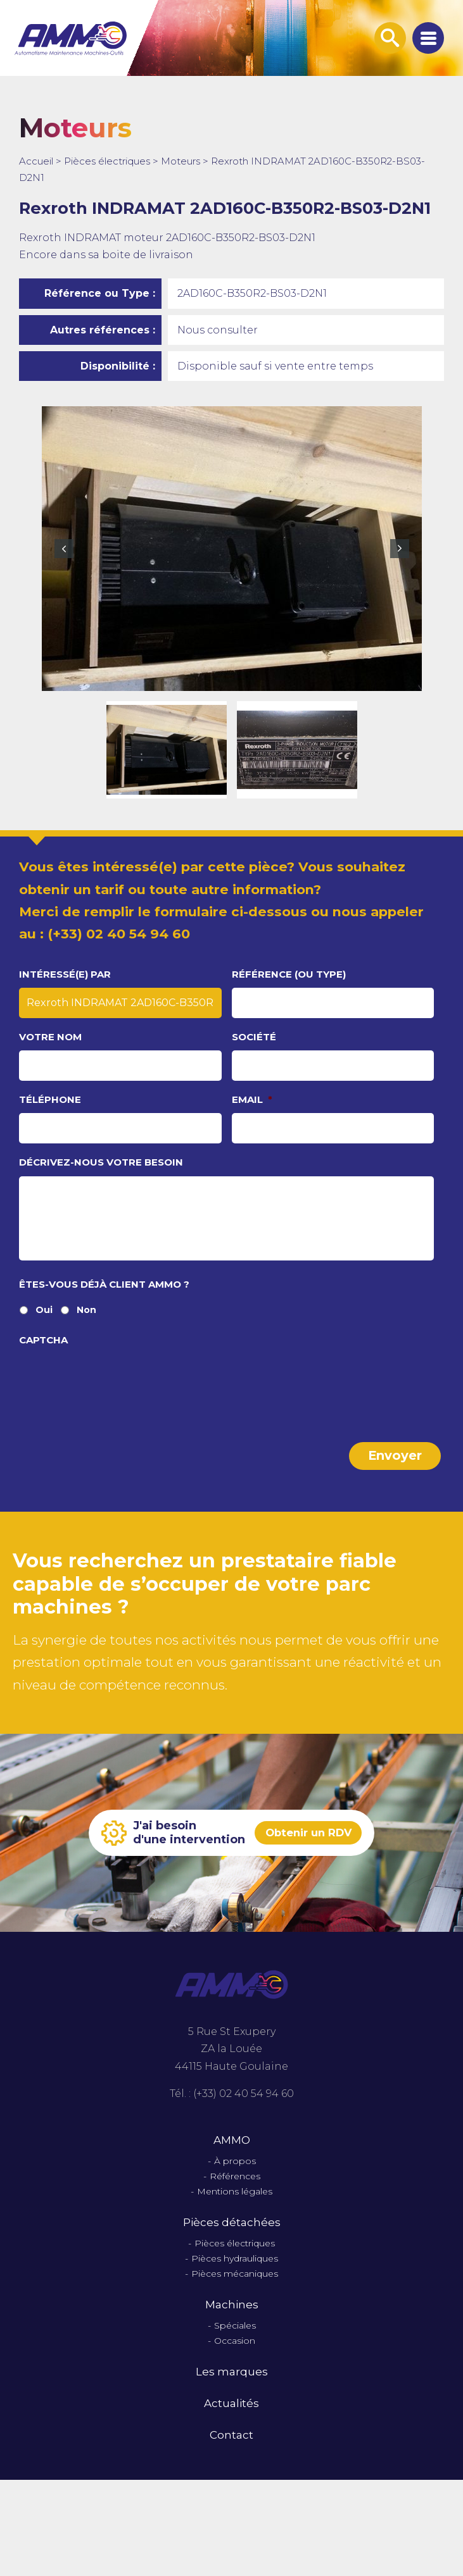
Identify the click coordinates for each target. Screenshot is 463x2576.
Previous (63, 548)
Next (399, 548)
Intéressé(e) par (65, 974)
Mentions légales (234, 2203)
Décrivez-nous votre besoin (101, 1162)
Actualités (231, 2414)
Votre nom (50, 1037)
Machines (231, 2316)
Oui (44, 1326)
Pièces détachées (232, 2233)
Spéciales (235, 2337)
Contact (231, 2447)
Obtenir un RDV (308, 1844)
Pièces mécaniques (234, 2285)
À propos (235, 2173)
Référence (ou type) (289, 974)
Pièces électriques (107, 161)
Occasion (234, 2352)
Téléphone (50, 1099)
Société (254, 1037)
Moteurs (180, 161)
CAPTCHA (43, 1357)
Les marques (232, 2383)
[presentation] (115, 1395)
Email (252, 1099)
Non (86, 1326)
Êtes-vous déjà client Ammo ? (104, 1301)
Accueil (36, 161)
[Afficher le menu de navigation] (428, 38)
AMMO (231, 2151)
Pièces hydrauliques (234, 2270)
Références (235, 2187)
